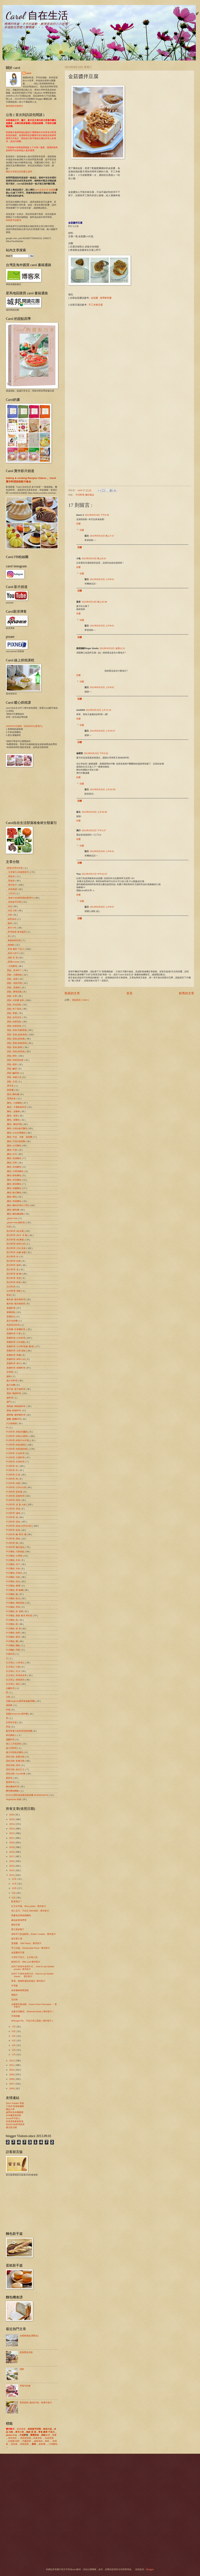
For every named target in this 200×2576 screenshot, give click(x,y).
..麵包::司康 (12, 1150)
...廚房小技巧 (12, 953)
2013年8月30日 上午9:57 (102, 907)
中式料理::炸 (12, 1470)
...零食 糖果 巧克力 (15, 949)
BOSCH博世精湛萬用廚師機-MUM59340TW (27, 1795)
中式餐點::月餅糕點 (15, 1551)
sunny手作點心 (13, 2118)
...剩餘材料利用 (13, 940)
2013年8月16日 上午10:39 (102, 789)
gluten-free (11, 2435)
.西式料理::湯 (12, 1269)
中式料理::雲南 (13, 1508)
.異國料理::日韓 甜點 (16, 1350)
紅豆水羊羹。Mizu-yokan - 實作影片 (28, 1906)
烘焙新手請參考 (13, 220)
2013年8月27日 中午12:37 (94, 874)
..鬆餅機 (10, 1090)
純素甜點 (37, 2438)
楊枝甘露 (15, 1924)
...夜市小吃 (11, 927)
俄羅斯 (9, 1705)
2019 (12, 1847)
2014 (12, 1870)
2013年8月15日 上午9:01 (102, 579)
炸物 (8, 1709)
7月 (14, 2026)
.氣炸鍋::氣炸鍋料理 (16, 1299)
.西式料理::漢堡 (13, 1278)
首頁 (129, 993)
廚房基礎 (21, 2429)
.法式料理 (11, 1286)
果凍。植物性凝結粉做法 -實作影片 (28, 1981)
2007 (12, 2083)
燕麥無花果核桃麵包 (21, 1915)
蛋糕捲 (14, 2444)
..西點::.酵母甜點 (14, 991)
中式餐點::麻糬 (13, 1585)
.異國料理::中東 (13, 1333)
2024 (12, 1824)
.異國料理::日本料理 (16, 1338)
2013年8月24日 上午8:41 (102, 851)
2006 (12, 2088)
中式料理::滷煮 (13, 1513)
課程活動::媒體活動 (15, 1756)
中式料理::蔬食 (13, 1521)
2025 (12, 1819)
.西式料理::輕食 (13, 1282)
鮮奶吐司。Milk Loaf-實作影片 (25, 1962)
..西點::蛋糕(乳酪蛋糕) (17, 1030)
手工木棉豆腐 (96, 305)
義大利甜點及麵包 (15, 1752)
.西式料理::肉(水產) (15, 1231)
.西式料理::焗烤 (13, 1265)
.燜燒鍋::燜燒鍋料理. (16, 1406)
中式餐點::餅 (12, 1624)
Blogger (150, 2569)
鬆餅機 (42, 2444)
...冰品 (9, 906)
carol (28, 73)
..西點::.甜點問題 (14, 983)
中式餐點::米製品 (14, 1573)
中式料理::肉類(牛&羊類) (18, 1440)
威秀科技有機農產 (14, 2112)
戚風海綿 (38, 2441)
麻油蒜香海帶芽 (19, 1920)
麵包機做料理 (13, 1786)
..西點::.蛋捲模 (13, 987)
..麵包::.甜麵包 (13, 1120)
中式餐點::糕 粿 (13, 1628)
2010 (12, 2070)
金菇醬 (94, 298)
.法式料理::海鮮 (13, 1291)
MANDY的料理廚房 (15, 2124)
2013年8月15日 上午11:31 (98, 710)
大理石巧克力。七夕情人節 (24, 1957)
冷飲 (8, 1697)
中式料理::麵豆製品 (84, 495)
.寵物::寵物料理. (14, 1410)
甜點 (43, 2435)
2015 (12, 1866)
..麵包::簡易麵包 (14, 1201)
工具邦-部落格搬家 (15, 2106)
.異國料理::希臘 (13, 1355)
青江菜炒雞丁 (17, 1929)
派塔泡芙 (12, 2438)
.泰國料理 (11, 1308)
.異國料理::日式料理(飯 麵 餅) (20, 1346)
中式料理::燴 (12, 1543)
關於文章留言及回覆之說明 (19, 171)
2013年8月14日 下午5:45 (97, 515)
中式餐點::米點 (13, 1577)
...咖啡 (9, 923)
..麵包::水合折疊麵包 (16, 1133)
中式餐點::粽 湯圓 (15, 1611)
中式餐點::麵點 (13, 1645)
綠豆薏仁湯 (16, 1938)
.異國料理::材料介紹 (16, 1359)
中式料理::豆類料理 (15, 1461)
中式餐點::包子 (13, 1564)
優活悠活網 (11, 2127)
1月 (14, 2054)
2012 (12, 2060)
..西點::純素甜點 (14, 1021)
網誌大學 (10, 2109)
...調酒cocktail (13, 962)
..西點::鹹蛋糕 (13, 1073)
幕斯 (47, 2441)
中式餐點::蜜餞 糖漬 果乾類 (19, 1615)
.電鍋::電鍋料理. (14, 1393)
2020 (12, 1842)
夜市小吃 (19, 2432)
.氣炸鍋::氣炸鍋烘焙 (16, 1303)
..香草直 (10, 1085)
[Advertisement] (100, 381)
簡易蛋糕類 (25, 2438)
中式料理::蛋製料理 (15, 1496)
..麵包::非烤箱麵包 (15, 1171)
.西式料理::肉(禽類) (15, 1239)
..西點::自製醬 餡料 (15, 1000)
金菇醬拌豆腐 (17, 1952)
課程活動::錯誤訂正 (15, 1769)
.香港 (8, 1295)
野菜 (8, 1727)
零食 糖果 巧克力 (46, 2432)
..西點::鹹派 (12, 1068)
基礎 (48, 2435)
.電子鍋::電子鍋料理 (16, 1389)
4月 (14, 2040)
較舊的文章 (186, 993)
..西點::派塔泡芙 (14, 1017)
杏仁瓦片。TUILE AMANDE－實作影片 (30, 1910)
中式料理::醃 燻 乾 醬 (16, 1534)
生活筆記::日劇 (13, 1667)
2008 (12, 2079)
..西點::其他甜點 (14, 1004)
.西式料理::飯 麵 (14, 1273)
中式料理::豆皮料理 (15, 1453)
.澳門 (8, 1402)
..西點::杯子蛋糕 (14, 1009)
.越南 (8, 1376)
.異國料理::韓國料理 (16, 1368)
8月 (14, 1897)
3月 (14, 2045)
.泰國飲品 (11, 1316)
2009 (12, 2074)
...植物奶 (10, 945)
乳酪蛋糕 (26, 2441)
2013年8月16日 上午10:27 (102, 731)
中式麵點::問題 (13, 1650)
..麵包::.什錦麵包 (14, 1103)
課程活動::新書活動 (15, 1761)
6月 (14, 2031)
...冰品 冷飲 (12, 910)
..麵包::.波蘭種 (13, 1111)
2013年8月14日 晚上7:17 (102, 536)
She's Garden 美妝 (15, 2103)
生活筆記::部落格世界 (16, 1675)
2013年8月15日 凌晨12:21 (112, 648)
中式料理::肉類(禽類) (16, 1444)
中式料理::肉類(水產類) (17, 1436)
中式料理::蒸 (12, 1517)
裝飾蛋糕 (24, 2444)
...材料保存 (11, 919)
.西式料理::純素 (13, 1261)
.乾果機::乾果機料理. (16, 1329)
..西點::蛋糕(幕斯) (14, 1047)
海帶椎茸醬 (106, 298)
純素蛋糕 (49, 2438)
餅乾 (34, 2444)
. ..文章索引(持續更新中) (18, 872)
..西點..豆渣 (12, 1081)
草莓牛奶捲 (25, 2386)
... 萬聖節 (10, 876)
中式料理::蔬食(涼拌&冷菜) (19, 1526)
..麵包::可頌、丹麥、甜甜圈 (19, 1137)
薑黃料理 (10, 1782)
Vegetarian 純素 (14, 1799)
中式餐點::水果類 (14, 1556)
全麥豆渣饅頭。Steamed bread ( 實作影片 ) (32, 2011)
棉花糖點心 (11, 1735)
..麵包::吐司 (12, 1154)
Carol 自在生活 (37, 16)
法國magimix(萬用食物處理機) (21, 1701)
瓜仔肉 (14, 1999)
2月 (14, 2050)
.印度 (8, 1226)
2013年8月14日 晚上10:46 (94, 602)
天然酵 (22, 2435)
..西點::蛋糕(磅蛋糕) (16, 1051)
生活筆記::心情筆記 (15, 1662)
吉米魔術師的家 (13, 2115)
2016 (12, 1861)
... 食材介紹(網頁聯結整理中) (20, 898)
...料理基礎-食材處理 (16, 932)
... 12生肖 (11, 893)
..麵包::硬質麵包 (14, 1184)
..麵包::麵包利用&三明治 (18, 1205)
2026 (12, 1814)
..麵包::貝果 (12, 1162)
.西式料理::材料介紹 (16, 1244)
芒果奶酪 (15, 2016)
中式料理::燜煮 (13, 1538)
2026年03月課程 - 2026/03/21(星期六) (24, 726)
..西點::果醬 (12, 1013)
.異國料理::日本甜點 (16, 1342)
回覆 (78, 523)
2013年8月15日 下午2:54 (96, 753)
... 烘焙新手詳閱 (14, 902)
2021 (12, 1838)
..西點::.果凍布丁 (14, 970)
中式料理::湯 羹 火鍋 (16, 1504)
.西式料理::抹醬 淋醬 (16, 1252)
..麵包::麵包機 (13, 1209)
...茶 (8, 936)
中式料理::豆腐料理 (15, 1457)
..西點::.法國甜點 (14, 974)
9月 (14, 1893)
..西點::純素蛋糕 (14, 1026)
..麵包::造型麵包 (14, 1180)
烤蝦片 (14, 1995)
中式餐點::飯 (12, 1594)
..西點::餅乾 (12, 1056)
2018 (12, 1852)
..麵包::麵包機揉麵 (15, 1214)
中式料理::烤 (12, 1479)
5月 (14, 2036)
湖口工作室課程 (14, 1743)
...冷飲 (9, 914)
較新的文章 (72, 993)
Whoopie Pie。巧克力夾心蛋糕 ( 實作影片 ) (32, 2020)
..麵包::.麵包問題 (14, 1124)
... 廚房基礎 (12, 889)
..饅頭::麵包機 (13, 1094)
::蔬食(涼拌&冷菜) (15, 868)
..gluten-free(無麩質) (16, 1222)
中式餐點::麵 (12, 1641)
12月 (14, 1879)
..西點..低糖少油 (14, 1077)
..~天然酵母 (12, 966)
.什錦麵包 (53, 2444)
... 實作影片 (12, 885)
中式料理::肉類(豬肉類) (17, 1449)
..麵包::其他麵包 (14, 1167)
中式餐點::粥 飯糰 (15, 1590)
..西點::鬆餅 (12, 1064)
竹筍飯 (14, 1985)
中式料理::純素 (13, 1483)
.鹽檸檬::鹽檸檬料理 (16, 1415)
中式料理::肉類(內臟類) (17, 1432)
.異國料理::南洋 (13, 1363)
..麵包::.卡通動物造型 (16, 1107)
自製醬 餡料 (14, 2441)
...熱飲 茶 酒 (12, 957)
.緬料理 (10, 1397)
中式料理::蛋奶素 (14, 1492)
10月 (14, 1888)
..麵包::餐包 (12, 1197)
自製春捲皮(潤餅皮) (29, 2335)
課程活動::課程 (13, 1765)
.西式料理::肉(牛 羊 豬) (17, 1235)
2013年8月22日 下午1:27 (94, 830)
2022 (12, 1833)
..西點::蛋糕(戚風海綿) (17, 1034)
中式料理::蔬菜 (13, 1530)
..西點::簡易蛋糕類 (15, 1060)
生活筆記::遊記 (13, 1684)
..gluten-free (12, 1218)
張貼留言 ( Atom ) (80, 1000)
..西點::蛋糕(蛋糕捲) (16, 1038)
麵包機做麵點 (13, 1791)
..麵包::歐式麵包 (14, 1192)
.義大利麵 (11, 1385)
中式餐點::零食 (13, 1607)
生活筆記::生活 (13, 1671)
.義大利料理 (12, 1380)
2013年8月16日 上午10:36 (94, 812)
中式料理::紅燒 (13, 1474)
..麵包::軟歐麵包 (14, 1175)
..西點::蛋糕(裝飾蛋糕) (17, 1043)
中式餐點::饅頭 (13, 1637)
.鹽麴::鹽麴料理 (13, 1419)
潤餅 (22, 2369)
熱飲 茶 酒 (31, 2432)
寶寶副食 (34, 2435)
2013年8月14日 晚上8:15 (94, 558)
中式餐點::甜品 (13, 1581)
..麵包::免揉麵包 (14, 1158)
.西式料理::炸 (12, 1256)
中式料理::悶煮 (13, 1500)
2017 (12, 1856)
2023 (12, 1828)
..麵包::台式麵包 (14, 1145)
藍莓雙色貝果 (26, 2352)
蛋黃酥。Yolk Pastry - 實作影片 (26, 1943)
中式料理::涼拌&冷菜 (16, 1487)
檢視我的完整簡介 (14, 106)
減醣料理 (10, 1739)
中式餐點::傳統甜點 (15, 1603)
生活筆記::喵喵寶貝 (15, 1679)
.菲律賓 (10, 1372)
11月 (14, 1883)
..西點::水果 (12, 996)
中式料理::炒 (12, 1466)
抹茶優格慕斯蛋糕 (20, 1990)
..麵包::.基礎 (12, 1115)
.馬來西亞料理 (13, 1325)
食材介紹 (47, 2429)
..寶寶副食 (11, 1098)
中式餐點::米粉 (13, 1568)
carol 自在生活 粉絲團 (44, 189)
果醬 (54, 2435)
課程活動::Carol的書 (16, 1773)
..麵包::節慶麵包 (14, 1188)
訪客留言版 (11, 1722)
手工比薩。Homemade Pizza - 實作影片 (30, 1948)
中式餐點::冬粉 (13, 1560)
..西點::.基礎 (12, 979)
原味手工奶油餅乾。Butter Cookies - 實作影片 (33, 1934)
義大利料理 (11, 1748)
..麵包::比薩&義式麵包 (17, 1128)
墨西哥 (9, 1778)
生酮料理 (10, 1688)
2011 (12, 2065)
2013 (12, 1875)
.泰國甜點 (11, 1312)
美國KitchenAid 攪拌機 (17, 1714)
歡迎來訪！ (16, 1901)
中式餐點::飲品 (13, 1598)
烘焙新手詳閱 (34, 2429)
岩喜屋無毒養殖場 (14, 2121)
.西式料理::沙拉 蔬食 (16, 1248)
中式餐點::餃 (12, 1620)
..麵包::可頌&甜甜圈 (16, 1141)
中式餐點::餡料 (13, 1632)
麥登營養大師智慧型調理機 (19, 1731)
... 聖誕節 (10, 880)
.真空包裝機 (12, 1320)
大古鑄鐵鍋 (11, 1423)
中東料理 (10, 1654)
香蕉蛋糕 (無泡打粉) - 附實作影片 (36, 2402)
